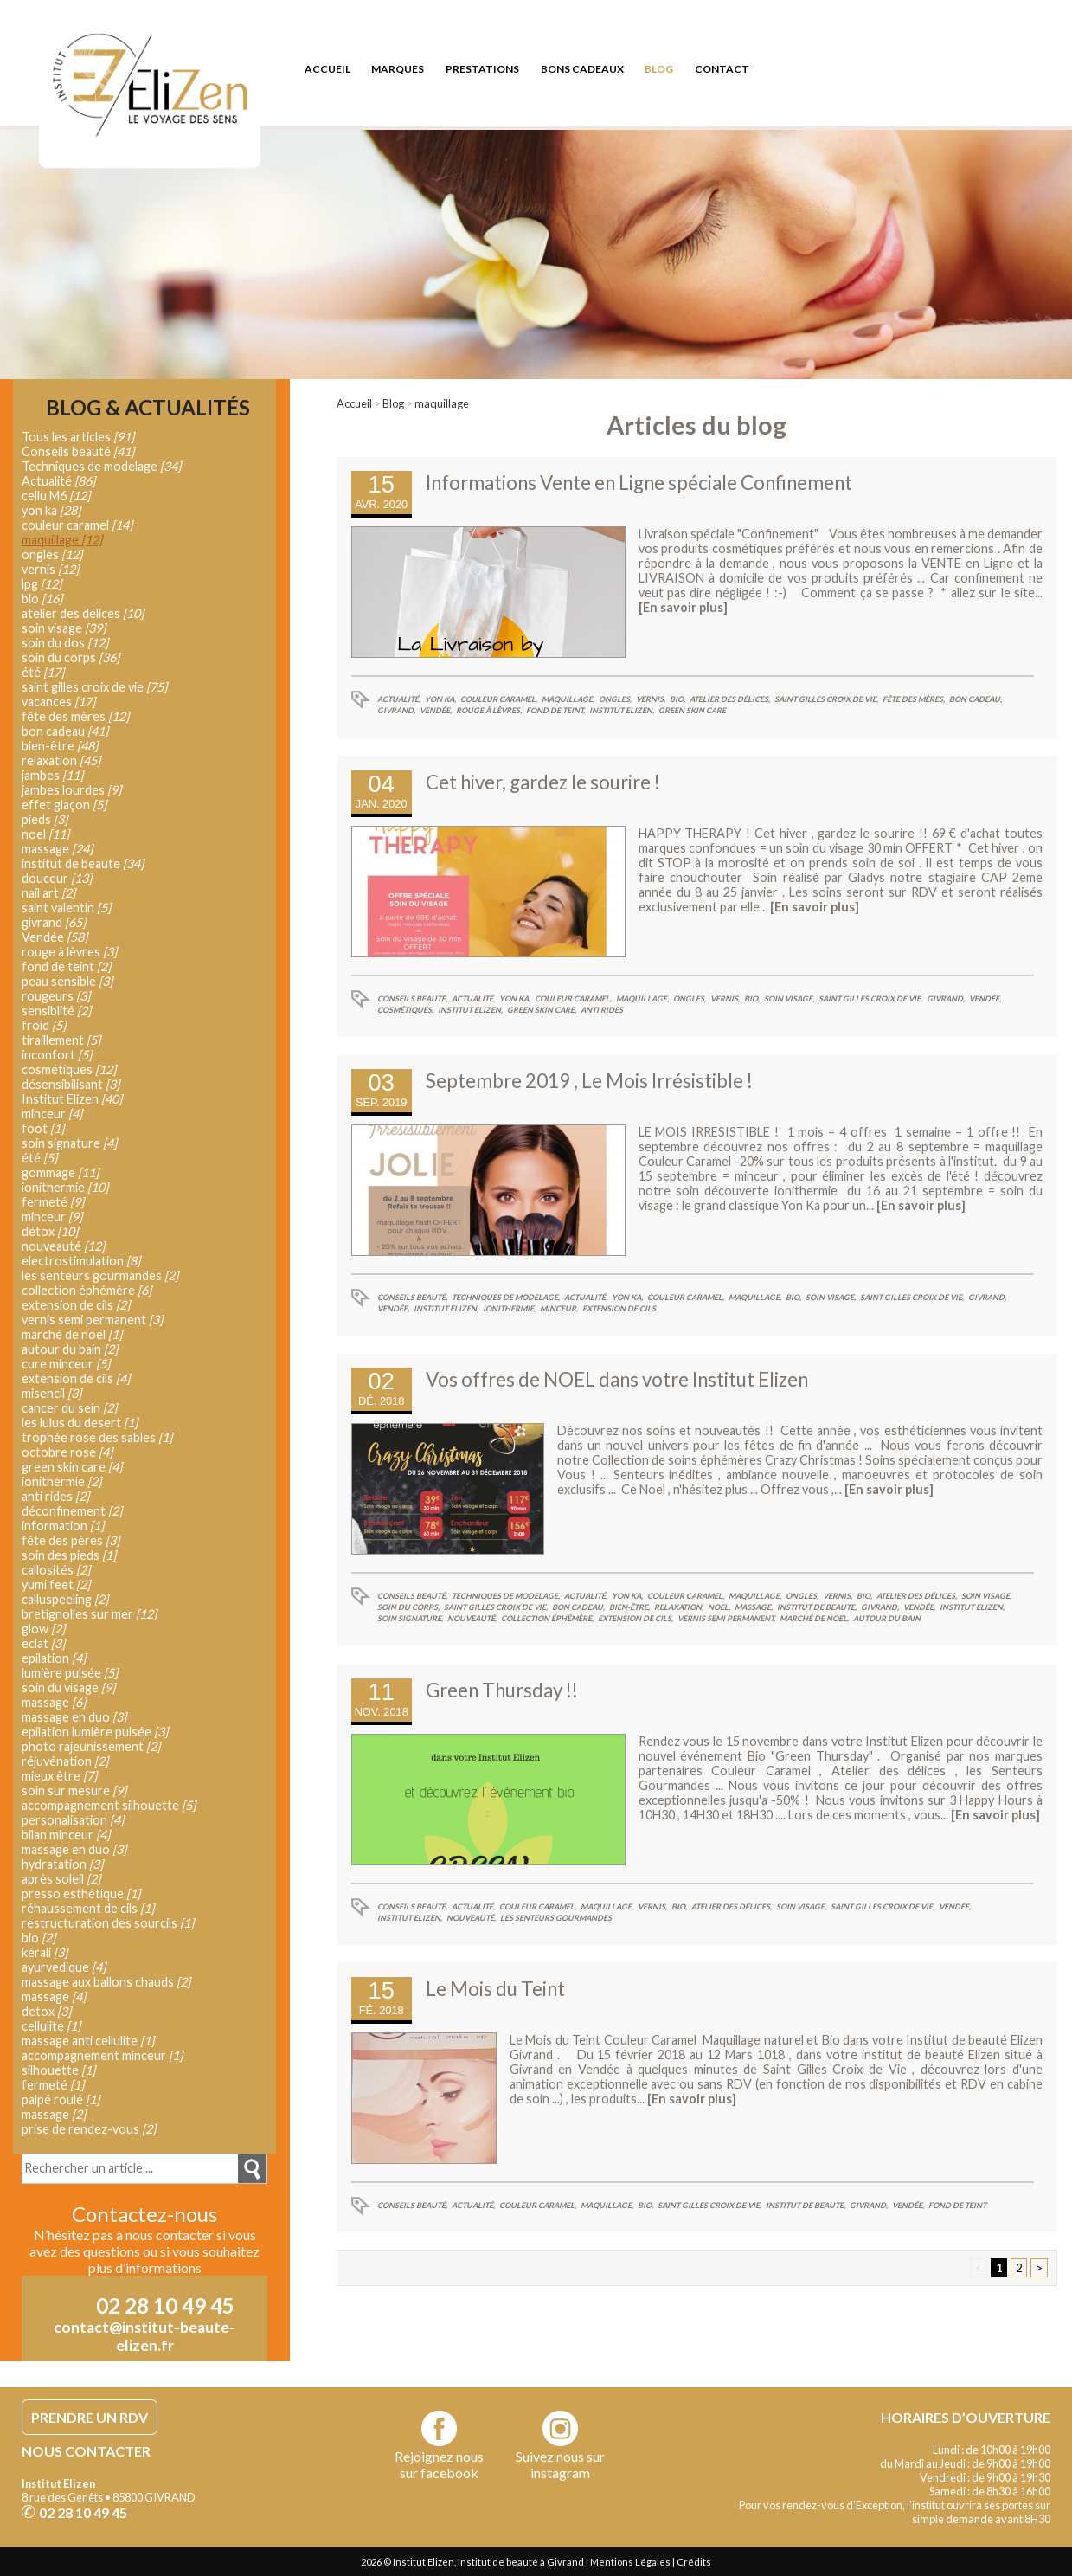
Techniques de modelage (101, 466)
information (63, 1525)
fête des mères (75, 716)
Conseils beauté (78, 451)
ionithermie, (509, 1308)
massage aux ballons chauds (106, 1981)
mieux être (59, 1775)
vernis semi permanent (92, 1319)
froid (44, 1025)
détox (50, 1231)
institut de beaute (83, 863)
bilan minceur (66, 1834)
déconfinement (72, 1511)
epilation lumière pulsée (95, 1731)
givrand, (396, 710)
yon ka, (440, 699)
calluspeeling (65, 1599)
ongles (52, 554)
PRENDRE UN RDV (89, 2417)
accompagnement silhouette (109, 1805)
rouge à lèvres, (489, 710)
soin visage (64, 628)
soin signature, (410, 1618)
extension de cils (619, 1308)
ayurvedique (64, 1967)
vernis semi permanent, (726, 1618)
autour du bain (887, 1618)
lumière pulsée (70, 1672)
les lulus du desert (80, 1422)
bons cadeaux (582, 68)
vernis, (650, 699)
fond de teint (957, 2205)
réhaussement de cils (88, 1908)
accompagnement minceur (102, 2055)
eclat (43, 1643)
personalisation (73, 1820)
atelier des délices (83, 613)
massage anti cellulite (88, 2040)
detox (46, 2011)
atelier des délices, (730, 699)
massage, (754, 1607)
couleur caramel (77, 525)
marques (397, 68)
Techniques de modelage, (506, 1297)
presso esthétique (81, 1893)
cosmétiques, (405, 1009)
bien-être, (629, 1607)
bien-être (60, 745)
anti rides (602, 1009)
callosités (56, 1569)
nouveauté (63, 1246)
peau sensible (67, 981)
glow (43, 1628)
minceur (52, 1113)
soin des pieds (69, 1555)
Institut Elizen (72, 1099)
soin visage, (789, 998)
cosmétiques (69, 1069)
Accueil (354, 403)
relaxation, (678, 1607)
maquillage (441, 403)
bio (42, 598)
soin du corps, (408, 1607)
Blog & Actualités (148, 407)
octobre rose (67, 1452)
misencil (51, 1393)
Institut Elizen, (621, 710)
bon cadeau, (975, 699)
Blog (393, 403)
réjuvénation (65, 1761)
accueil (327, 68)
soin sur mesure (74, 1790)
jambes (52, 775)
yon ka (51, 510)
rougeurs (56, 996)
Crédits (694, 2561)
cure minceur (66, 1363)
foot (43, 1128)
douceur (57, 878)
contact (722, 68)
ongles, (615, 699)
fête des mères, (914, 699)
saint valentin (66, 907)
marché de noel (72, 1334)
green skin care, (541, 1009)
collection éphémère (86, 1290)
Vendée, (436, 710)
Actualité (58, 480)
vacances (58, 701)
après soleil (61, 1878)
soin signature (69, 1143)
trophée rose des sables (97, 1437)
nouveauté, (472, 1618)
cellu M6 (56, 495)
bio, (677, 699)
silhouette (58, 2070)
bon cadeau (65, 731)
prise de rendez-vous (89, 2129)
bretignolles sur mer (89, 1614)
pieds (44, 819)
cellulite (51, 2026)
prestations (482, 68)
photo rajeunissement (91, 1746)
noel (45, 834)
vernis (50, 569)
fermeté (53, 1202)
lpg (41, 583)
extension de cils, (635, 1618)
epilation (54, 1658)
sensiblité (56, 1010)
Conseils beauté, (412, 998)
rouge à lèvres (69, 951)
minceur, (559, 1308)
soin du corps (70, 657)
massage (57, 848)
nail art (48, 893)
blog (659, 68)
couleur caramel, (498, 699)
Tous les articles (78, 436)
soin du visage (68, 1687)
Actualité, (398, 699)
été (43, 672)
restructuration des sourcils (108, 1923)
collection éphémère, (547, 1618)
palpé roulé (60, 2099)
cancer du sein (69, 1408)
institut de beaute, (817, 1607)
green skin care (692, 710)
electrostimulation (81, 1260)
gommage (60, 1172)
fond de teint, (555, 710)
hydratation (62, 1864)
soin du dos (65, 642)
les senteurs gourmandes (556, 1917)
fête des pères (70, 1540)
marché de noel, (814, 1618)
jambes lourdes (71, 789)
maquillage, (568, 699)
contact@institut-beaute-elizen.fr (144, 2336)
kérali (44, 1952)
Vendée (54, 937)
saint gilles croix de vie (94, 686)
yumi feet (56, 1584)
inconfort (57, 1054)
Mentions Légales (630, 2561)
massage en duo (74, 1717)
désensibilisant (70, 1084)
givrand (54, 922)
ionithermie (65, 1187)
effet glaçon (64, 804)
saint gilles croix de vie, (826, 699)
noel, (719, 1607)
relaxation (61, 760)
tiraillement (61, 1040)
